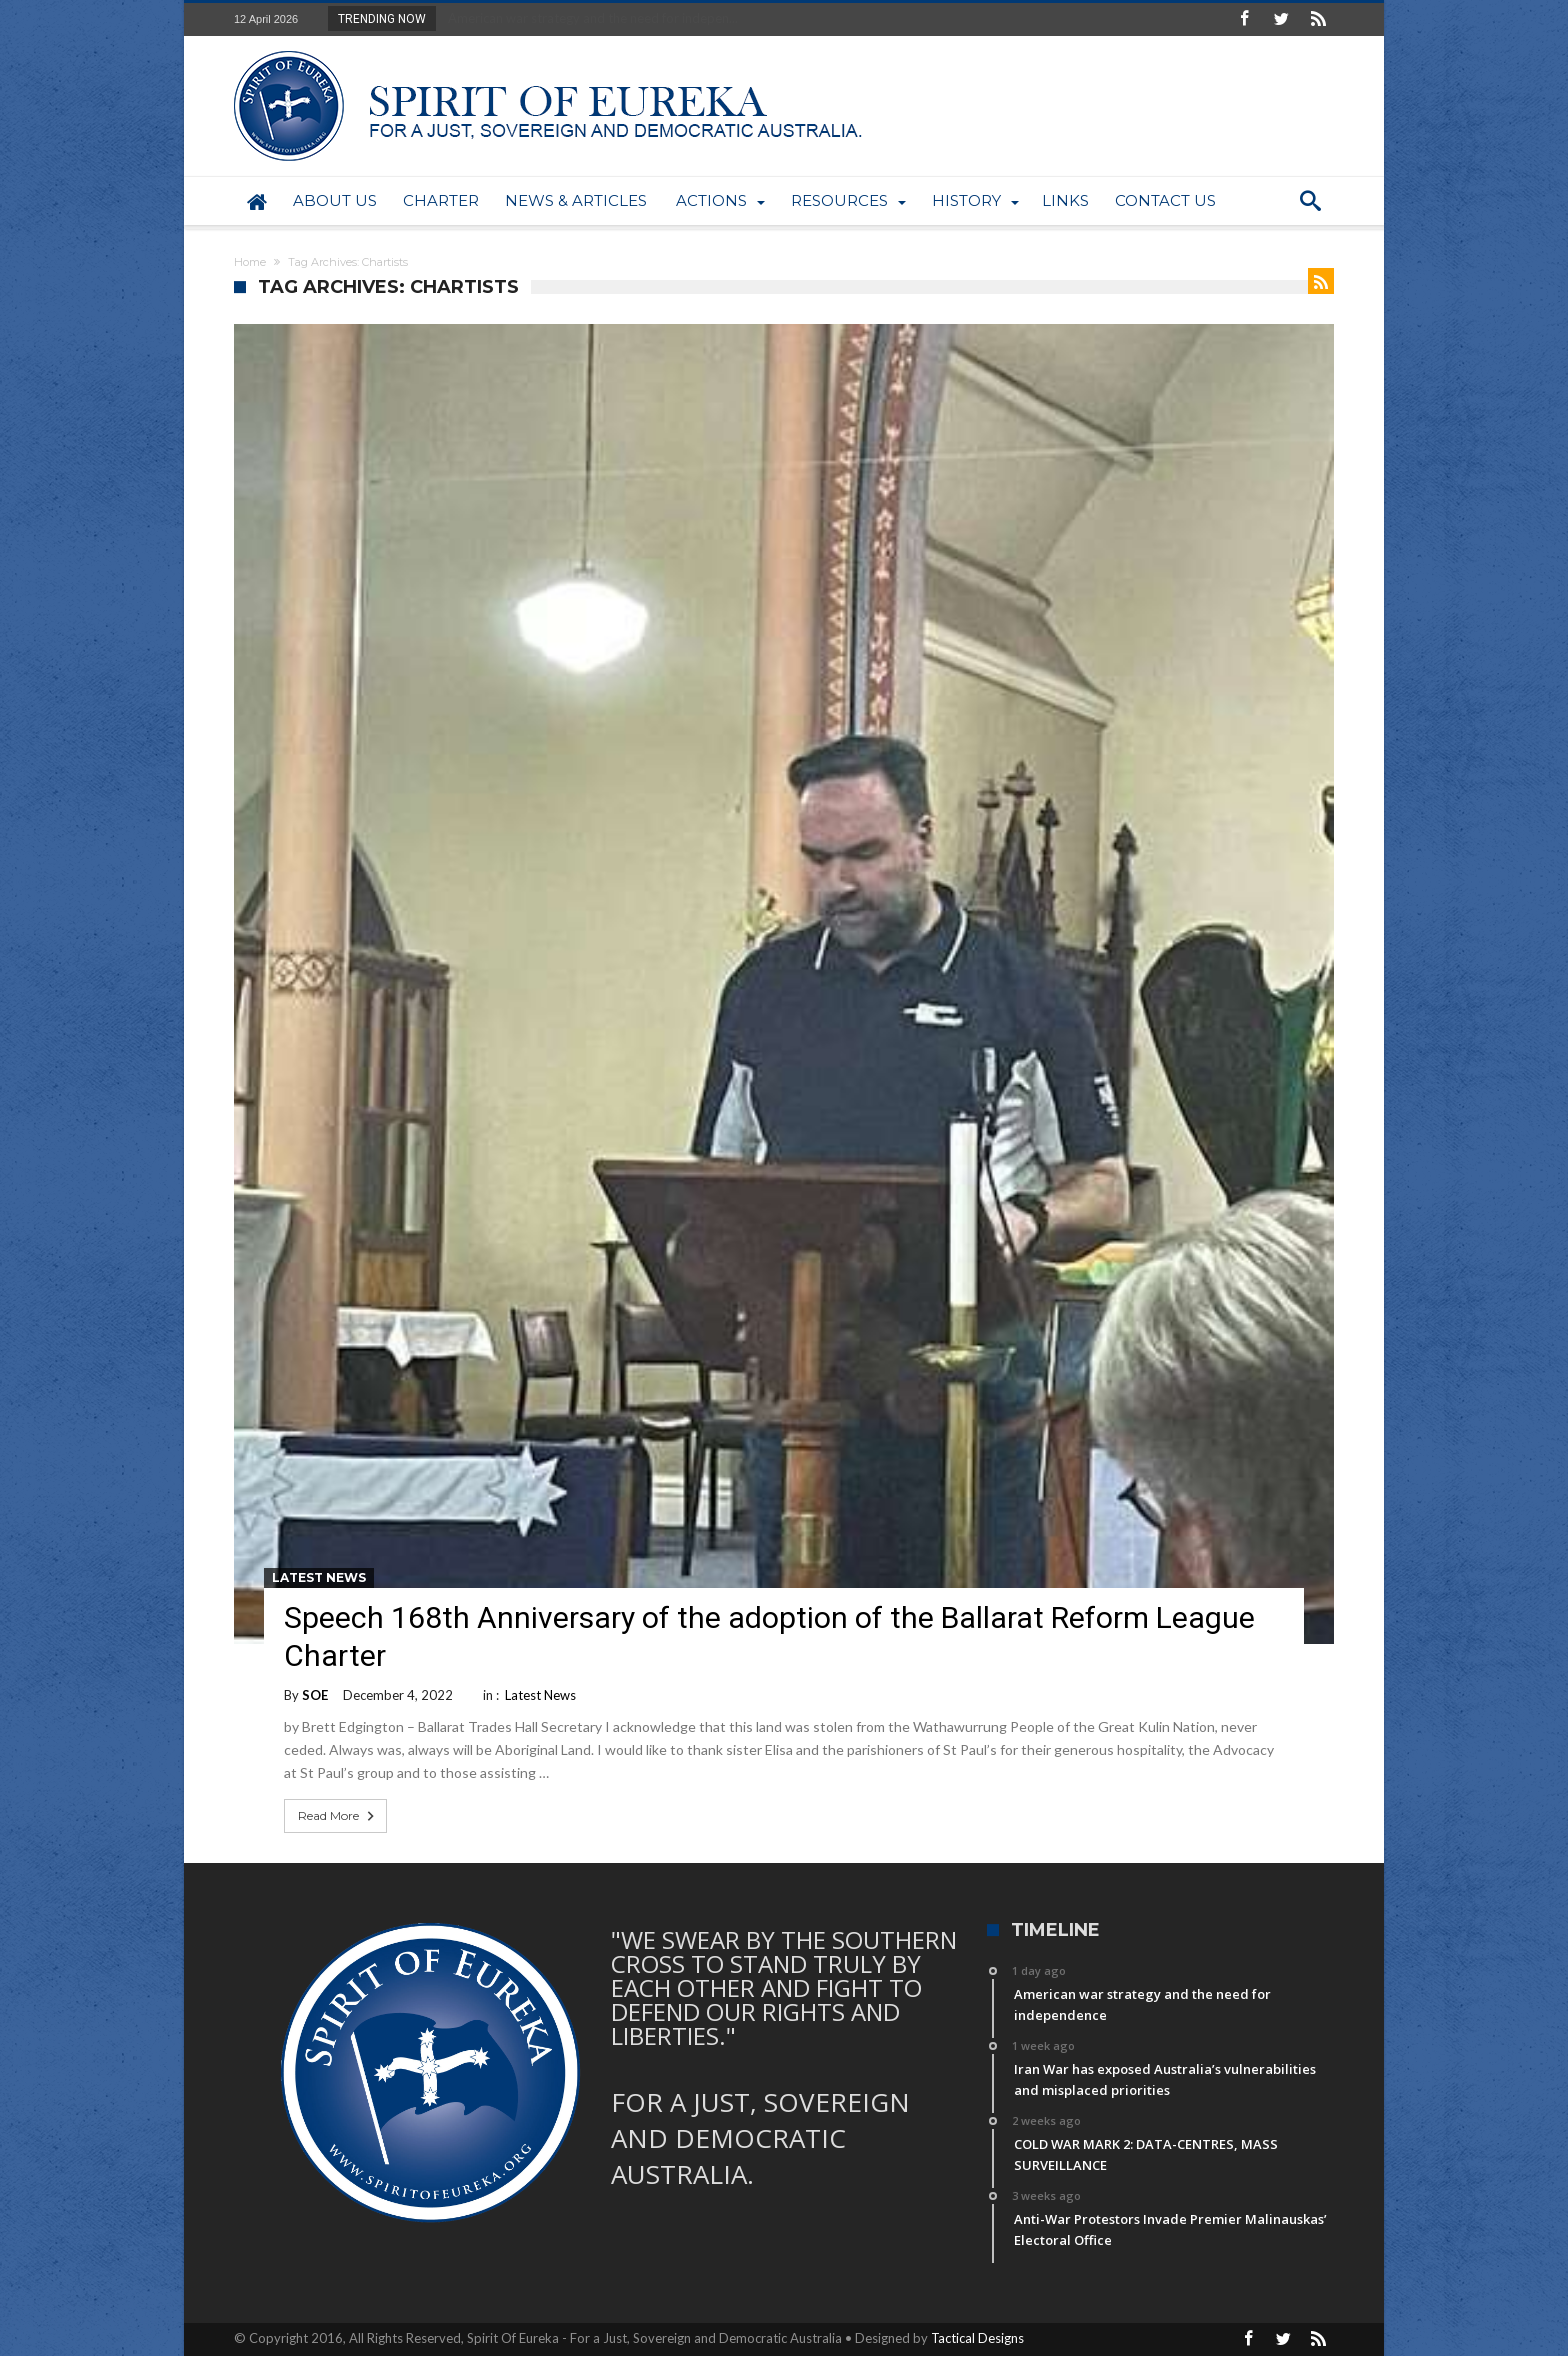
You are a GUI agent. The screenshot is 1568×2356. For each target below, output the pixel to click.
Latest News (319, 1577)
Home (250, 262)
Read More (338, 1816)
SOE (315, 1695)
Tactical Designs (977, 2338)
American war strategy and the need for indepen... (588, 18)
